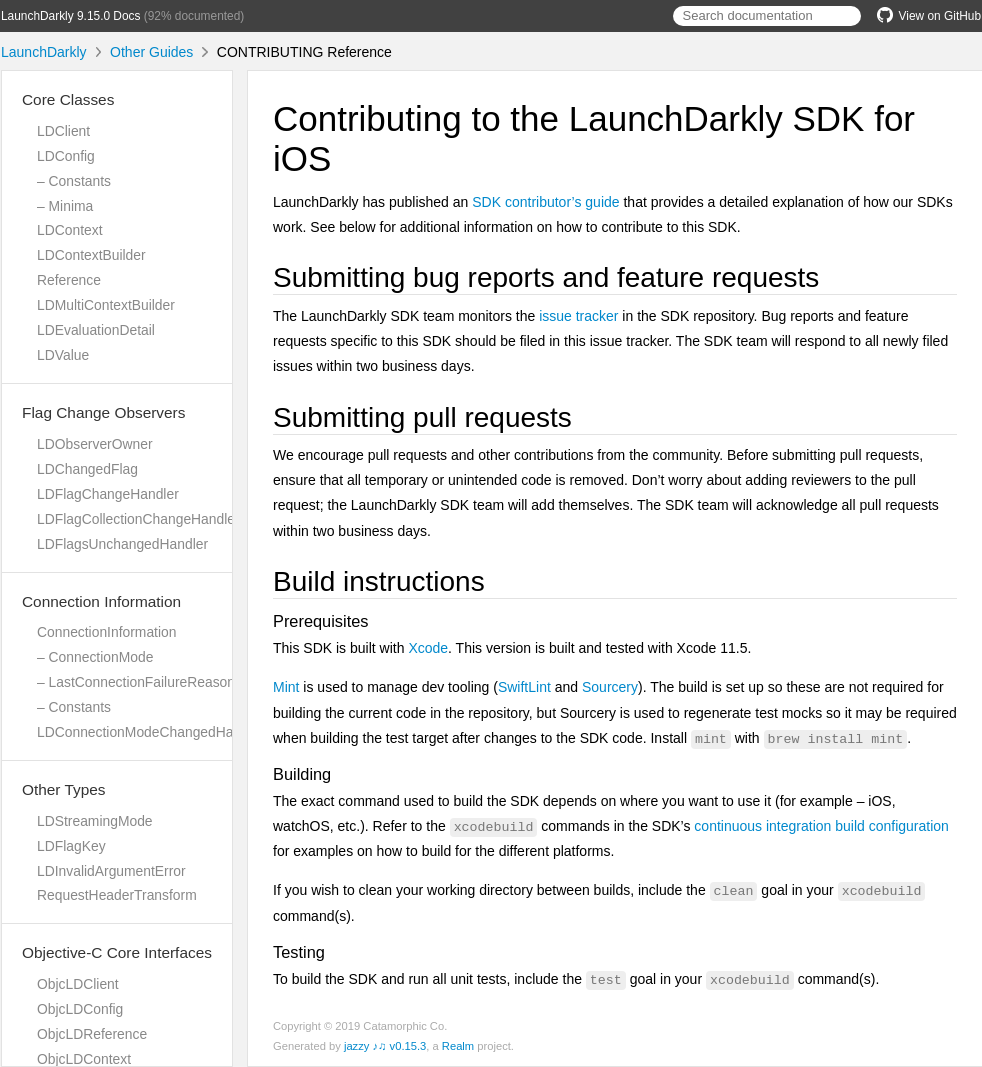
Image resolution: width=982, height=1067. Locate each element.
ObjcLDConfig (80, 1009)
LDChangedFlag (87, 469)
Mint (286, 687)
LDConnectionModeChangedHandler (150, 732)
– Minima (65, 206)
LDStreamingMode (95, 821)
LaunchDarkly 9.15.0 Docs (70, 16)
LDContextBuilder (91, 255)
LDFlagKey (71, 846)
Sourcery (610, 687)
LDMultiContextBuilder (106, 305)
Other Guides (151, 52)
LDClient (63, 131)
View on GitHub (929, 16)
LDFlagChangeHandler (108, 494)
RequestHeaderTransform (117, 895)
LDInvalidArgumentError (111, 871)
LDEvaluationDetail (96, 330)
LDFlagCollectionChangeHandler (138, 519)
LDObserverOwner (95, 444)
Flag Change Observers (103, 412)
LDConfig (66, 156)
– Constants (74, 181)
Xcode (428, 648)
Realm (458, 1046)
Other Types (64, 789)
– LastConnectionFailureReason (136, 682)
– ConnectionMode (95, 657)
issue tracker (578, 316)
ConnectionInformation (106, 632)
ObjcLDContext (84, 1059)
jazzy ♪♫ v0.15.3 (385, 1046)
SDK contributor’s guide (545, 202)
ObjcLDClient (78, 984)
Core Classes (68, 99)
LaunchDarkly (44, 52)
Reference (69, 280)
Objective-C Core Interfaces (117, 952)
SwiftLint (524, 687)
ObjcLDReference (92, 1034)
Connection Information (101, 601)
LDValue (63, 355)
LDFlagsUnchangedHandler (122, 544)
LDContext (69, 230)
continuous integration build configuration (821, 826)
